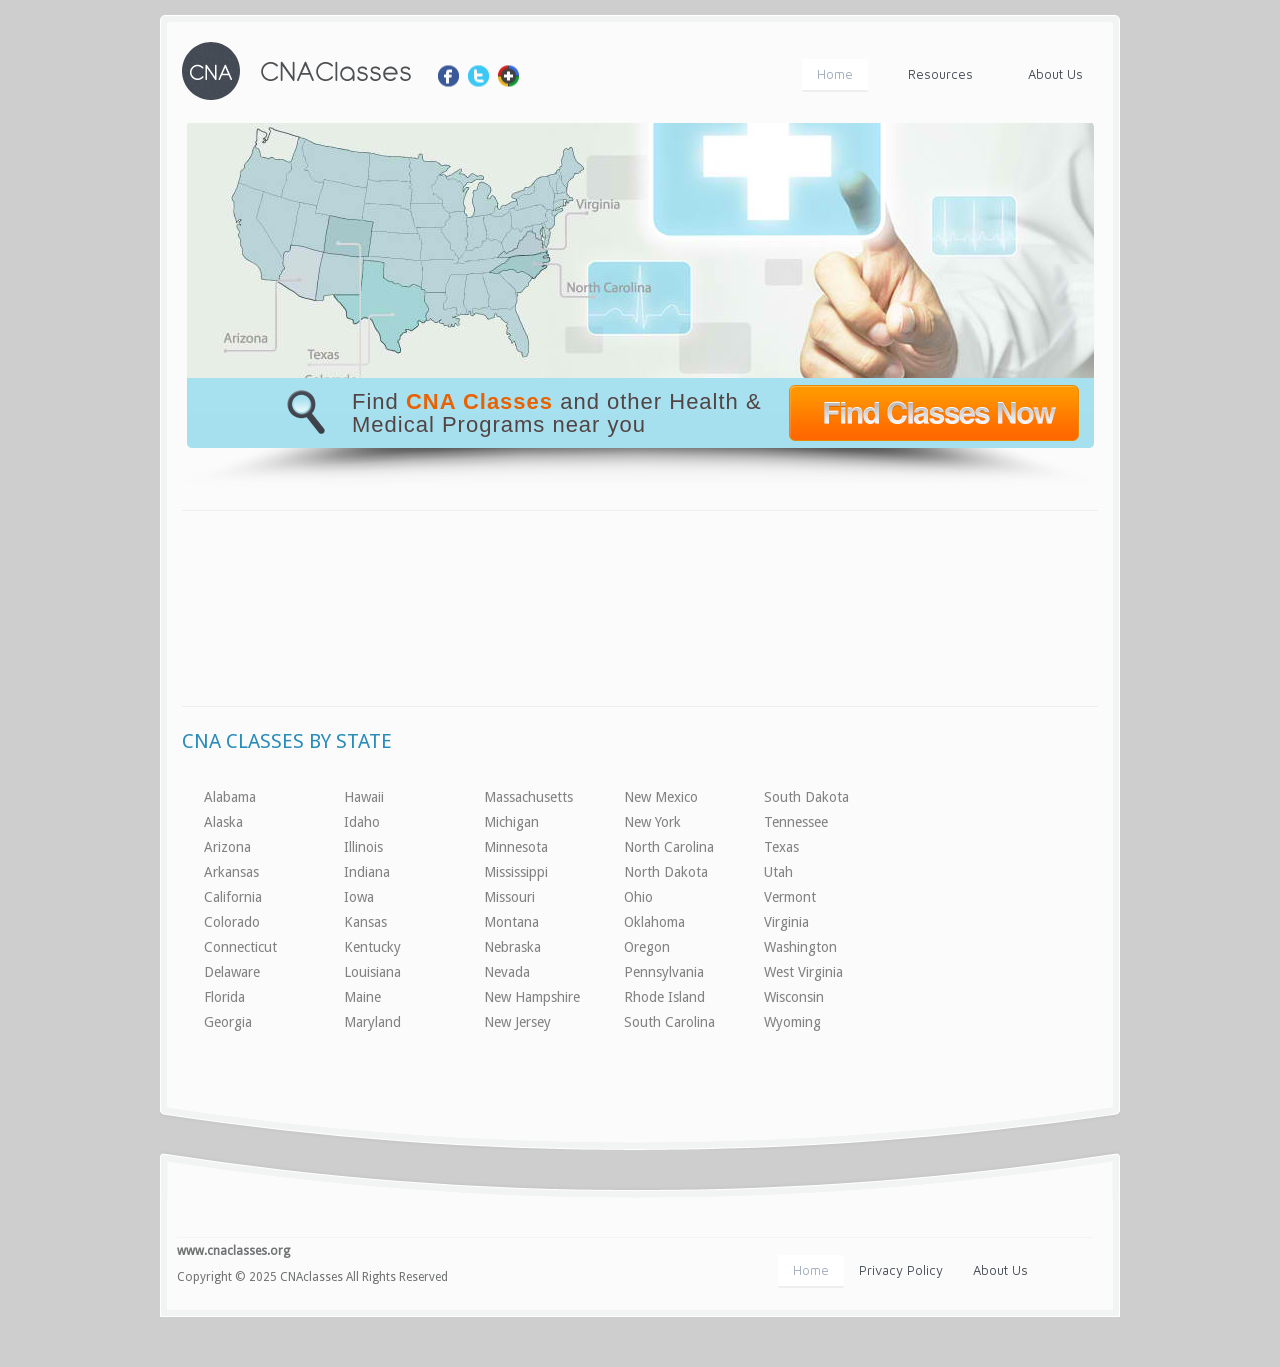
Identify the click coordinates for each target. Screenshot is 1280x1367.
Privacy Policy (901, 1270)
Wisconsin (794, 997)
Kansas (365, 922)
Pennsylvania (664, 972)
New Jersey (517, 1022)
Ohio (638, 897)
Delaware (232, 972)
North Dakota (666, 872)
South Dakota (806, 797)
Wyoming (792, 1022)
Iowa (359, 897)
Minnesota (516, 847)
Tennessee (796, 822)
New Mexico (661, 797)
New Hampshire (532, 997)
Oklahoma (654, 922)
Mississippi (516, 872)
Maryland (372, 1022)
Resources (940, 74)
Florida (224, 997)
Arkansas (231, 872)
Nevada (507, 972)
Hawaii (364, 797)
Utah (778, 872)
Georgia (228, 1022)
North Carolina (669, 847)
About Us (1055, 74)
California (233, 897)
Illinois (363, 847)
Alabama (230, 797)
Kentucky (372, 947)
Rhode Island (664, 997)
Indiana (367, 872)
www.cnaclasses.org (233, 1251)
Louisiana (372, 972)
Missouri (509, 897)
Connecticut (240, 947)
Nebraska (512, 947)
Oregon (647, 947)
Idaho (362, 822)
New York (652, 822)
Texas (781, 847)
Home (835, 74)
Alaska (223, 822)
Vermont (790, 897)
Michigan (511, 822)
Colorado (232, 922)
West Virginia (803, 972)
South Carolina (669, 1022)
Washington (800, 947)
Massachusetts (528, 797)
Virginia (786, 922)
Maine (362, 997)
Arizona (227, 847)
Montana (511, 922)
